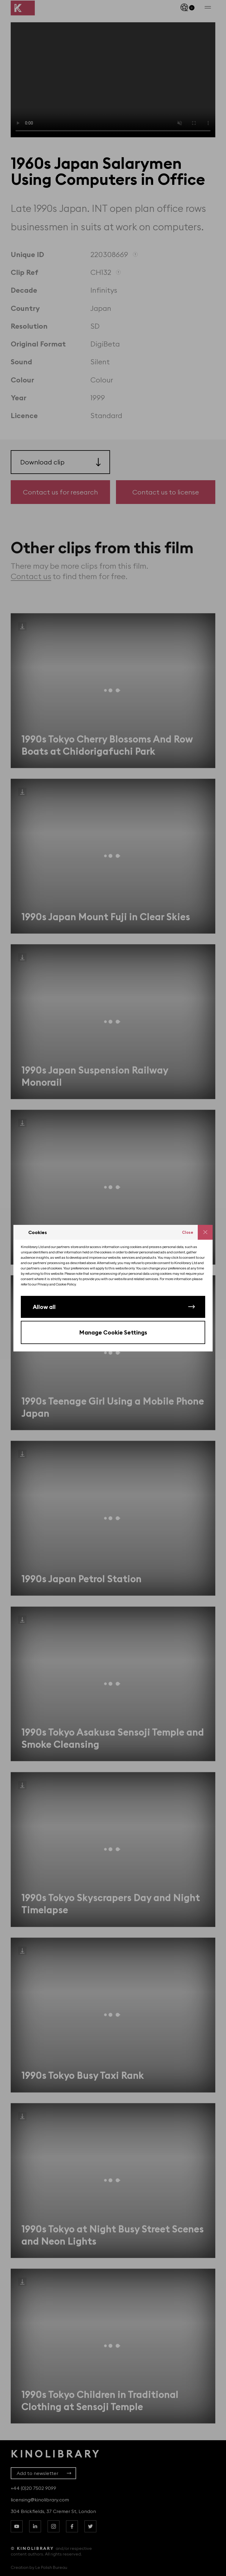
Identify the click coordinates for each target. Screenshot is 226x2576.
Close (187, 1232)
